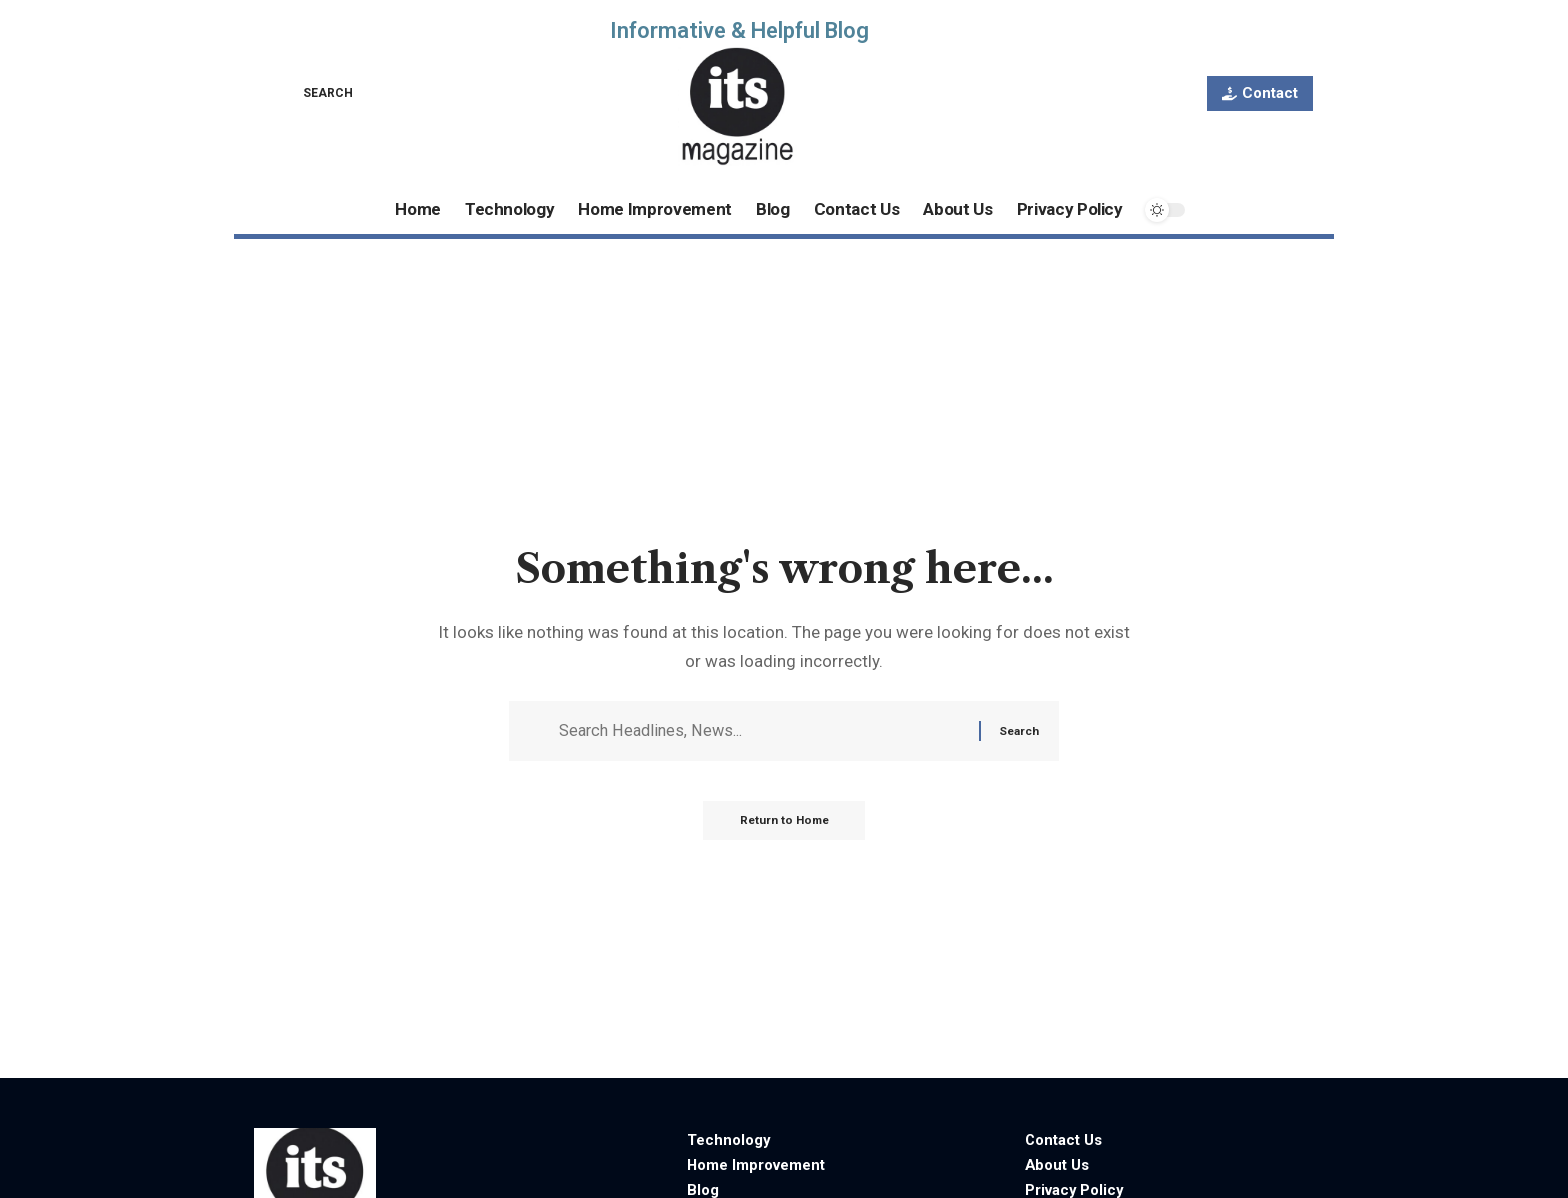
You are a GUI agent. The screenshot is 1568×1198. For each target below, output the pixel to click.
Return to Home (784, 825)
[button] (313, 93)
